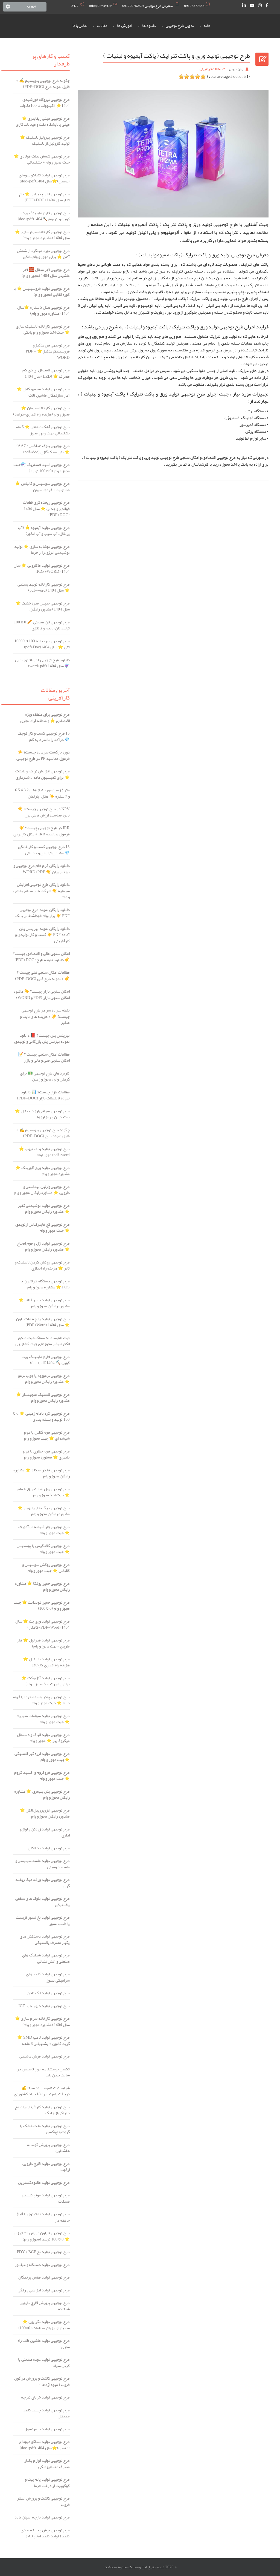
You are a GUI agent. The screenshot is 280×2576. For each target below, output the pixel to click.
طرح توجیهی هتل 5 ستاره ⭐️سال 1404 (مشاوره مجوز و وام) (43, 310)
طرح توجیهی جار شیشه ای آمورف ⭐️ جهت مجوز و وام (44, 1530)
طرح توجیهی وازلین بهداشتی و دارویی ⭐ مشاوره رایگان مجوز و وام (42, 1189)
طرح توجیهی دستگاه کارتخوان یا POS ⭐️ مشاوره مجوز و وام (45, 1284)
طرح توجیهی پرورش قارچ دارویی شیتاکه (45, 2306)
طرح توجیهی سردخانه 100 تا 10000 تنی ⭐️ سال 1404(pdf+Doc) (42, 644)
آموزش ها (124, 26)
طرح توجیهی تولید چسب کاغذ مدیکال (46, 2413)
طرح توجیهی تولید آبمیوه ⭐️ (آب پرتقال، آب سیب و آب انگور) (44, 530)
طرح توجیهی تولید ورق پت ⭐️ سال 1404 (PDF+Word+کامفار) (42, 1624)
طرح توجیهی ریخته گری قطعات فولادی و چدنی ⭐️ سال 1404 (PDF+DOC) (46, 508)
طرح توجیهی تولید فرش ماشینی (44, 2056)
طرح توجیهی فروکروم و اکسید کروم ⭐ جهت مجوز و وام (42, 1775)
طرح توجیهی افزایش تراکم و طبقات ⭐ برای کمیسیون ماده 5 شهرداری (42, 774)
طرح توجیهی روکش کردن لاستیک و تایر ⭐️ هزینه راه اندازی (42, 1265)
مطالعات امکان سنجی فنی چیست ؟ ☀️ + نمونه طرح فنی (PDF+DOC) (42, 975)
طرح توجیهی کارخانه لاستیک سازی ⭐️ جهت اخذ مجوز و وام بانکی (43, 329)
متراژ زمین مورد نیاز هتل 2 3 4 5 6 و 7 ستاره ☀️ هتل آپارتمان (42, 793)
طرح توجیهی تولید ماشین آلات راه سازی (44, 2343)
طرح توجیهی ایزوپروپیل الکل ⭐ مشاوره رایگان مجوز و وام (45, 1813)
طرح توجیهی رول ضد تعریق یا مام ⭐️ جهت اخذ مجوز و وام (44, 1492)
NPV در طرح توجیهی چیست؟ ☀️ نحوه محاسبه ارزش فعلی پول (43, 812)
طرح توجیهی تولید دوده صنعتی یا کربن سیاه (44, 2362)
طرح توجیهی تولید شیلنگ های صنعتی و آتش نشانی (46, 1958)
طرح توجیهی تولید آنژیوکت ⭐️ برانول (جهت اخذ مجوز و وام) (45, 1681)
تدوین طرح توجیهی (180, 26)
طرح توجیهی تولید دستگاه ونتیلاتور (42, 2264)
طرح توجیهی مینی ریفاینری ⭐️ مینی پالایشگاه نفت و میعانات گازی (43, 121)
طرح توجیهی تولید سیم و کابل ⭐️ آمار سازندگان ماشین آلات (43, 392)
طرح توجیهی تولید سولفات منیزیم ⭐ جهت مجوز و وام (43, 1719)
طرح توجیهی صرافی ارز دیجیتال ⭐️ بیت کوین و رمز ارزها (42, 1114)
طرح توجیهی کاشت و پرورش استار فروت (43, 2501)
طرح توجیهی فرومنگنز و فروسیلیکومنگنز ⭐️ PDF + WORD (48, 351)
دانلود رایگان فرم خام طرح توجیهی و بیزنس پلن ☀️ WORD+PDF (41, 868)
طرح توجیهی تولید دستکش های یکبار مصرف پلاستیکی (45, 1939)
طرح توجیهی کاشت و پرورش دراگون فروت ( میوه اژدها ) (42, 2381)
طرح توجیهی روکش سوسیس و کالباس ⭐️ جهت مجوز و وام (46, 1567)
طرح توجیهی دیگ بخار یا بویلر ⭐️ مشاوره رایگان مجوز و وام (44, 1511)
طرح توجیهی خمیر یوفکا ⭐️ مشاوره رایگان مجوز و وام (42, 1586)
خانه (207, 26)
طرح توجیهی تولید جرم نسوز (47, 2429)
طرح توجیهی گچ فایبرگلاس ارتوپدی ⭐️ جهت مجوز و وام (42, 1227)
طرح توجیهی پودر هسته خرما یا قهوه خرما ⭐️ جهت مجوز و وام (41, 1700)
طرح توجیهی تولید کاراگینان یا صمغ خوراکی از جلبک (42, 2110)
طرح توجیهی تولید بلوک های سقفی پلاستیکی (42, 1901)
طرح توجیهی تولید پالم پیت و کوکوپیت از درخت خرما (47, 2482)
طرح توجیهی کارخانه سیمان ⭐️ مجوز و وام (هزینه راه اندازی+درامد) (41, 411)
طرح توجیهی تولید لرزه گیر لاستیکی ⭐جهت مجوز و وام (42, 1756)
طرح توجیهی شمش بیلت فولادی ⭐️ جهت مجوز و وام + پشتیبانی (42, 159)
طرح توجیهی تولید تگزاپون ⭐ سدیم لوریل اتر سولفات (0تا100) (44, 2324)
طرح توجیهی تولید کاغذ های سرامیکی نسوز (48, 1977)
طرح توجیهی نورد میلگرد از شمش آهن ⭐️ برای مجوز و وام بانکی (43, 253)
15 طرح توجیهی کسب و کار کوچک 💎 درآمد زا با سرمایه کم (44, 736)
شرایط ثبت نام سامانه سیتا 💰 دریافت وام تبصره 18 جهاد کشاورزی (42, 2091)
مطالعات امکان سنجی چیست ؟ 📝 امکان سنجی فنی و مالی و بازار (44, 1057)
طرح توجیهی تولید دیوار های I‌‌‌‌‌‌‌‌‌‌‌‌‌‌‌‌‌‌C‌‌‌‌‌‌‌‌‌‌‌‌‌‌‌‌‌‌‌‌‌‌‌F (43, 2006)
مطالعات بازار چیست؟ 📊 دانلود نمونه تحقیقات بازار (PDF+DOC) (43, 1095)
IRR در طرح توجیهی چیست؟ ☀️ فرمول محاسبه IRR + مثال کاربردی (41, 831)
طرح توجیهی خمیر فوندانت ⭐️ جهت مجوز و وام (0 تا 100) (42, 1605)
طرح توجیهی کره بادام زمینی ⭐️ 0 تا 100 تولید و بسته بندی (41, 1416)
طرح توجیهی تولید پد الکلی (49, 1848)
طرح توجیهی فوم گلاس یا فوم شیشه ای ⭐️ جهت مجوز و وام (47, 1435)
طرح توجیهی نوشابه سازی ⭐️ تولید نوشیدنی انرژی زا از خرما (42, 549)
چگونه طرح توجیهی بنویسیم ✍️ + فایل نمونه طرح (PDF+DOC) (43, 83)
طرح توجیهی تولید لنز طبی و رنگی (44, 2290)
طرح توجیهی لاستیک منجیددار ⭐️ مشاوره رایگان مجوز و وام (43, 1397)
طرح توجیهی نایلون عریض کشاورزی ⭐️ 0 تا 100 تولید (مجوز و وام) (42, 2236)
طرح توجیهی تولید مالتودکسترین (44, 2182)
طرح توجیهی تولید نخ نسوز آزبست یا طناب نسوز (43, 1920)
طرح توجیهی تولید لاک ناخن (48, 1993)
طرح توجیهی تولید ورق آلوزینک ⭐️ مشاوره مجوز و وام (42, 1170)
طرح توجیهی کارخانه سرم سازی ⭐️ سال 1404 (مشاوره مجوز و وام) (42, 235)
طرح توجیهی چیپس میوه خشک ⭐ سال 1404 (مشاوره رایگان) (43, 606)
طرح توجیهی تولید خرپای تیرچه (45, 2397)
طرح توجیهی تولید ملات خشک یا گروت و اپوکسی (45, 2129)
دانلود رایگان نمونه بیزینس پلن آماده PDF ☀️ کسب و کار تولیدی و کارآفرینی (42, 935)
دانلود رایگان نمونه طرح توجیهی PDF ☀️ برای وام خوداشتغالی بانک (42, 912)
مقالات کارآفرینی (210, 69)
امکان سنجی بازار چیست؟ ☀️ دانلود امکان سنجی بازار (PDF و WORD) (41, 994)
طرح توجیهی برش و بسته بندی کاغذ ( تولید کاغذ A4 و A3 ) (45, 2533)
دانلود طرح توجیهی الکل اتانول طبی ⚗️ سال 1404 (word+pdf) (42, 663)
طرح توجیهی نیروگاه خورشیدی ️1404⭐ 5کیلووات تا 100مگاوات (45, 102)
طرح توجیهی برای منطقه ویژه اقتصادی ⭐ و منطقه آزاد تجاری (45, 717)
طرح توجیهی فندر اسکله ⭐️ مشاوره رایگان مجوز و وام (41, 1473)
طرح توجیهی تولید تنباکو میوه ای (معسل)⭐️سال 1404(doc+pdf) (44, 178)
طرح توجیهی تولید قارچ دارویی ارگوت (46, 2166)
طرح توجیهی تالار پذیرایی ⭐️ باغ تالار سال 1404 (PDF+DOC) (44, 197)
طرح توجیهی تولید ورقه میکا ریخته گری (42, 1882)
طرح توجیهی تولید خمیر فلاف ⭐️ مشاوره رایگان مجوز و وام (44, 1303)
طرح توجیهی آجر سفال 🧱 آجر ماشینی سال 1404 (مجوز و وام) (46, 272)
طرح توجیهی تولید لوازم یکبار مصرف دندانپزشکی (47, 2463)
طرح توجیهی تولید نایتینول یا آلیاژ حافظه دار (43, 2217)
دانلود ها (149, 26)
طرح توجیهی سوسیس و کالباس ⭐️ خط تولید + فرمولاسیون (42, 486)
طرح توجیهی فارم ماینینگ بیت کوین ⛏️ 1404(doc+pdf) (46, 1359)
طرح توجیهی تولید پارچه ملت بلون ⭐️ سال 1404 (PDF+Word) (43, 1322)
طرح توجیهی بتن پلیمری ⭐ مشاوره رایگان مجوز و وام (42, 1794)
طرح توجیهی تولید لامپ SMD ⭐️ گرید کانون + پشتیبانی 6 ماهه (43, 2040)
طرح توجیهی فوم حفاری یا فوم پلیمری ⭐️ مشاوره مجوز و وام (46, 1454)
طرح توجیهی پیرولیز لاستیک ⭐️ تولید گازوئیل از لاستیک (45, 140)
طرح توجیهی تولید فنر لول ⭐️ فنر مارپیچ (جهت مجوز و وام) (43, 1643)
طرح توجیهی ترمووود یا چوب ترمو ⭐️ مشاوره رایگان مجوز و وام (44, 1378)
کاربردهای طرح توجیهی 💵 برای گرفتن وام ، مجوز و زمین (45, 1076)
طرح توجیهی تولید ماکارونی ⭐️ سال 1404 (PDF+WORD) (42, 568)
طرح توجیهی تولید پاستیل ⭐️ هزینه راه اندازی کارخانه (46, 1662)
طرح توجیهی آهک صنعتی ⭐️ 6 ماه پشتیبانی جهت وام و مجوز (43, 430)
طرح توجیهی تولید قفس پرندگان (44, 2277)
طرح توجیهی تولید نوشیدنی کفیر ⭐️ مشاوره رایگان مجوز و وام (44, 1208)
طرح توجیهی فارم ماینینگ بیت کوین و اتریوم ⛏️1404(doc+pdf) (44, 216)
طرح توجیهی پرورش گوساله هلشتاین (48, 2147)
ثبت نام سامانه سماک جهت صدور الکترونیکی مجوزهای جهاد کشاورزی (42, 1341)
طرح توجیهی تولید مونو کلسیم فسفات (46, 2198)
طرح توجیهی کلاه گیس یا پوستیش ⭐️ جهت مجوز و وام (43, 1548)
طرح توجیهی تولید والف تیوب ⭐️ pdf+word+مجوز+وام (44, 1152)
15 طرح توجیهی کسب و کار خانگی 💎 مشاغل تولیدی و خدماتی (44, 849)
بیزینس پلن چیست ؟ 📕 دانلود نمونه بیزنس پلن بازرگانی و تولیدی (42, 1038)
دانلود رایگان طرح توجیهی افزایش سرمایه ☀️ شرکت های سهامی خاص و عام (41, 891)
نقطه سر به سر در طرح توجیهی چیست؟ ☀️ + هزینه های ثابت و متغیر (45, 1016)
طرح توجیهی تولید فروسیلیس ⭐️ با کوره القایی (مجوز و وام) (41, 291)
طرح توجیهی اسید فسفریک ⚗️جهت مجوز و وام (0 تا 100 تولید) (41, 467)
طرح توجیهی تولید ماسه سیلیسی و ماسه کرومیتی (42, 1863)
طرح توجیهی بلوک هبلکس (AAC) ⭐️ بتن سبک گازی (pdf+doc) (43, 448)
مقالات (102, 26)
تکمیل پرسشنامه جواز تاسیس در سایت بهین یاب (43, 2072)
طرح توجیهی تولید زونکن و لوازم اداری (45, 1832)
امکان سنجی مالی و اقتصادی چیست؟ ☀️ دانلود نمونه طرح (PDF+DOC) (41, 956)
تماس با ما (79, 26)
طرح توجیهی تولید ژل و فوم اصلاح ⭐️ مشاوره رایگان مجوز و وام (43, 1246)
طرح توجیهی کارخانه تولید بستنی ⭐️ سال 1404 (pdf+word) (44, 587)
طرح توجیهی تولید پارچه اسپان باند (42, 2517)
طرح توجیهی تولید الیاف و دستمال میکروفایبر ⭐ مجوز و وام (43, 1737)
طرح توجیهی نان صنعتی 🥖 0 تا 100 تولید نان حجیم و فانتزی (42, 625)
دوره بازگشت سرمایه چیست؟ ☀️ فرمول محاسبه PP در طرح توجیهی (43, 755)
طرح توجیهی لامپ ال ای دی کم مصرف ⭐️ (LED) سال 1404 (46, 373)
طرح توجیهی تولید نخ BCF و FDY (43, 2252)
